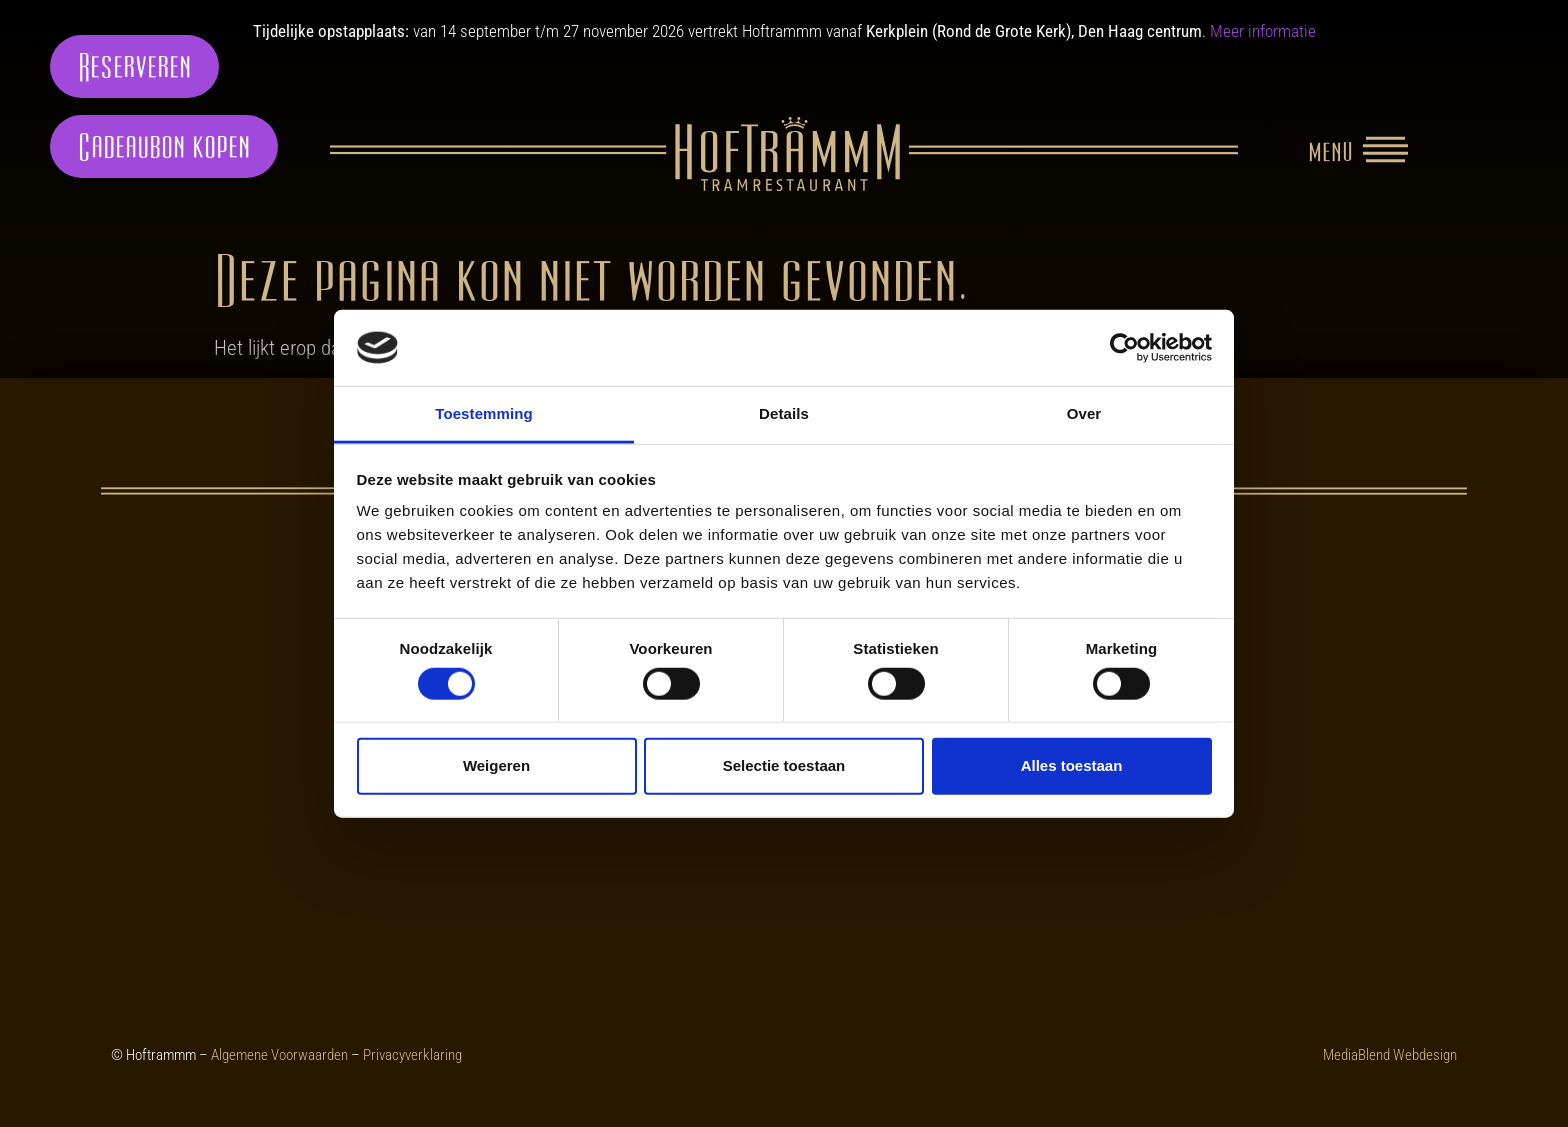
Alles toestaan (1072, 765)
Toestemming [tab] (484, 413)
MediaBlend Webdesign (1390, 1055)
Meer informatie (1263, 31)
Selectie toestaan (784, 765)
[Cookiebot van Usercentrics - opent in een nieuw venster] (1124, 348)
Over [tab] (1084, 413)
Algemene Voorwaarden (279, 1055)
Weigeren (496, 765)
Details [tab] (784, 413)
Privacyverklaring (412, 1055)
